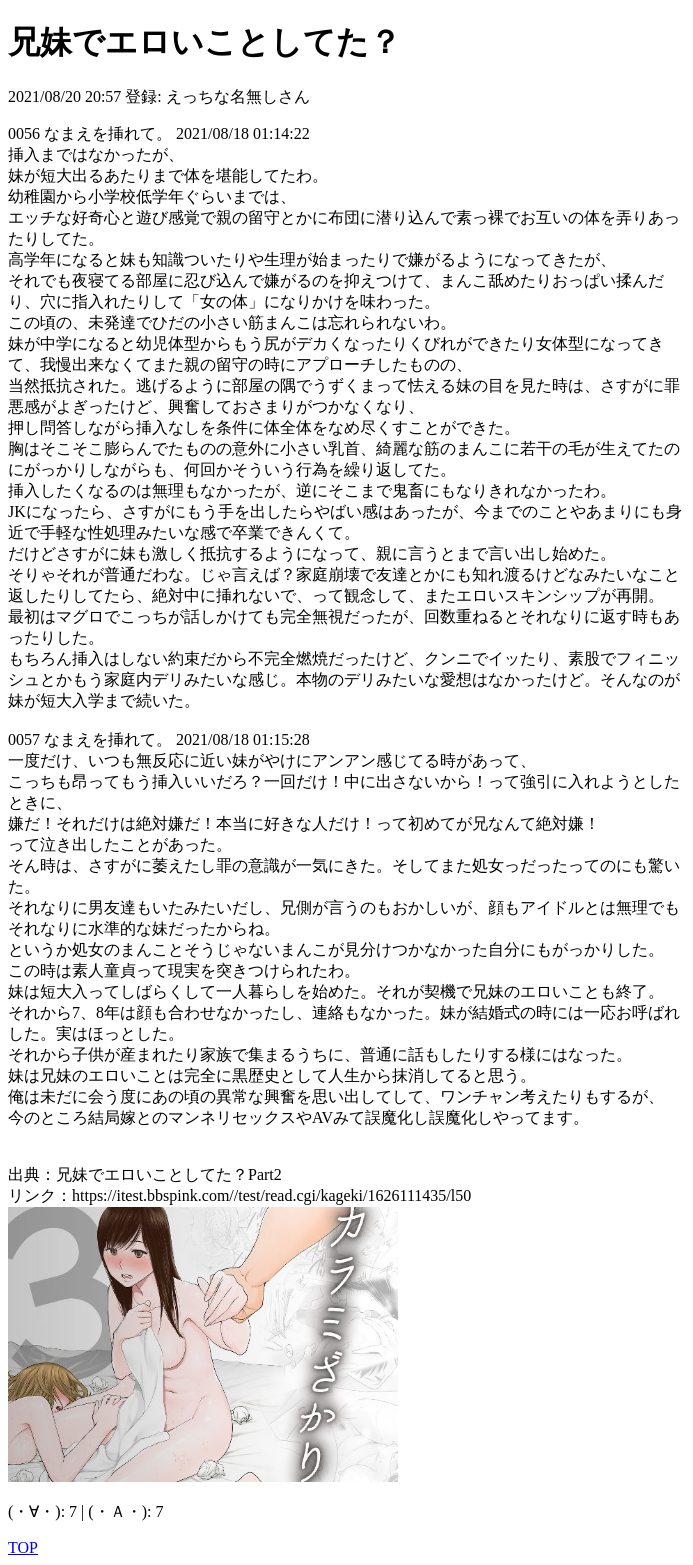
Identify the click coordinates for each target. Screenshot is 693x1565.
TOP (23, 1547)
